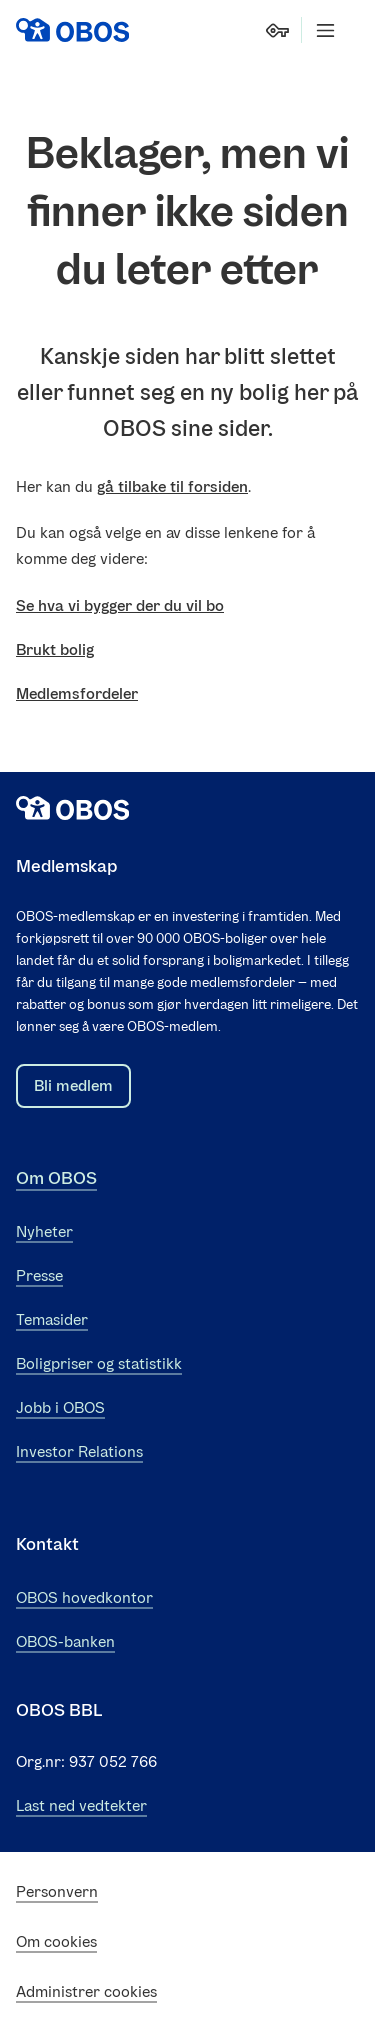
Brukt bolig (55, 649)
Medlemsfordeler (77, 693)
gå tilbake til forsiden (172, 486)
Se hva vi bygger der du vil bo (120, 605)
